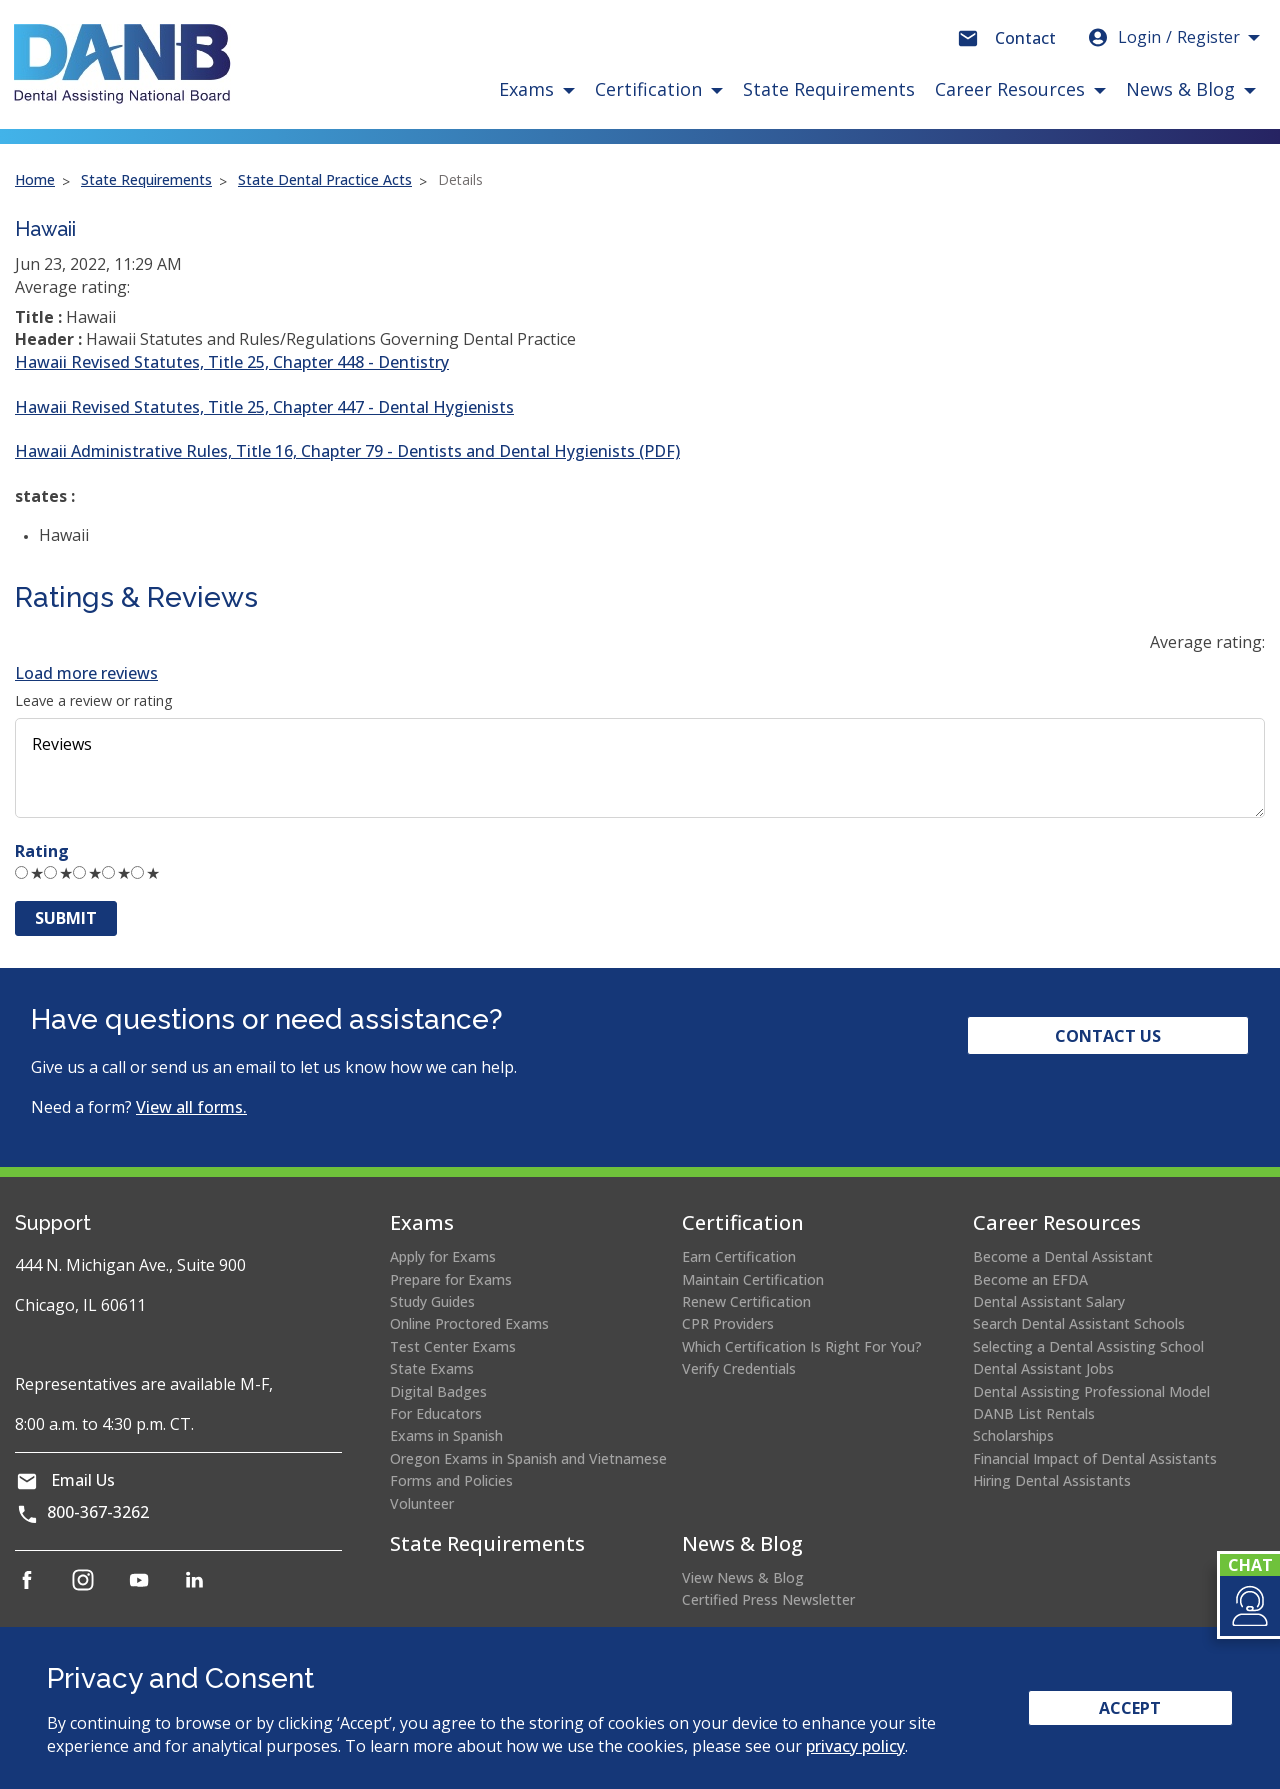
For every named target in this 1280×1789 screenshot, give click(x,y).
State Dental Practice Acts (325, 179)
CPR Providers (728, 1323)
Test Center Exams (453, 1346)
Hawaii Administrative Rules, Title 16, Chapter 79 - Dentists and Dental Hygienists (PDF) (347, 451)
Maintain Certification (753, 1279)
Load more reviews (86, 673)
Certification (743, 1222)
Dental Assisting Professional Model (1091, 1391)
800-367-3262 (98, 1512)
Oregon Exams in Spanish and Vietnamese (528, 1458)
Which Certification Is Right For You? (802, 1346)
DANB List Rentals (1034, 1413)
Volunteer (422, 1503)
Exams (422, 1222)
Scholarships (1013, 1435)
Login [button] (1163, 37)
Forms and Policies (451, 1480)
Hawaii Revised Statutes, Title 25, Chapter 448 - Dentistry (232, 362)
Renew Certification (746, 1301)
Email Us (83, 1480)
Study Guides (432, 1301)
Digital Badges (438, 1391)
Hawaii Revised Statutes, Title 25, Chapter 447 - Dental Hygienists (264, 407)
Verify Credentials (739, 1368)
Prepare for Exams (451, 1279)
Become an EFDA (1030, 1279)
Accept (1130, 1708)
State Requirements (829, 89)
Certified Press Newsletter (768, 1599)
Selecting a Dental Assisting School (1088, 1346)
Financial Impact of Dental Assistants (1095, 1458)
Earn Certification (739, 1256)
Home (35, 179)
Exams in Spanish (446, 1435)
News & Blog (742, 1543)
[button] (1248, 1606)
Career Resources (1057, 1222)
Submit (66, 918)
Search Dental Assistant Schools (1079, 1323)
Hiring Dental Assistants (1052, 1480)
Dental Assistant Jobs (1043, 1368)
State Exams (432, 1368)
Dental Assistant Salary (1049, 1301)
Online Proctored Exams (469, 1323)
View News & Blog (743, 1577)
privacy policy (855, 1746)
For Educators (436, 1413)
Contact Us (1108, 1036)
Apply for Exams (443, 1256)
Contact (1025, 38)
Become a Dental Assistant (1063, 1256)
